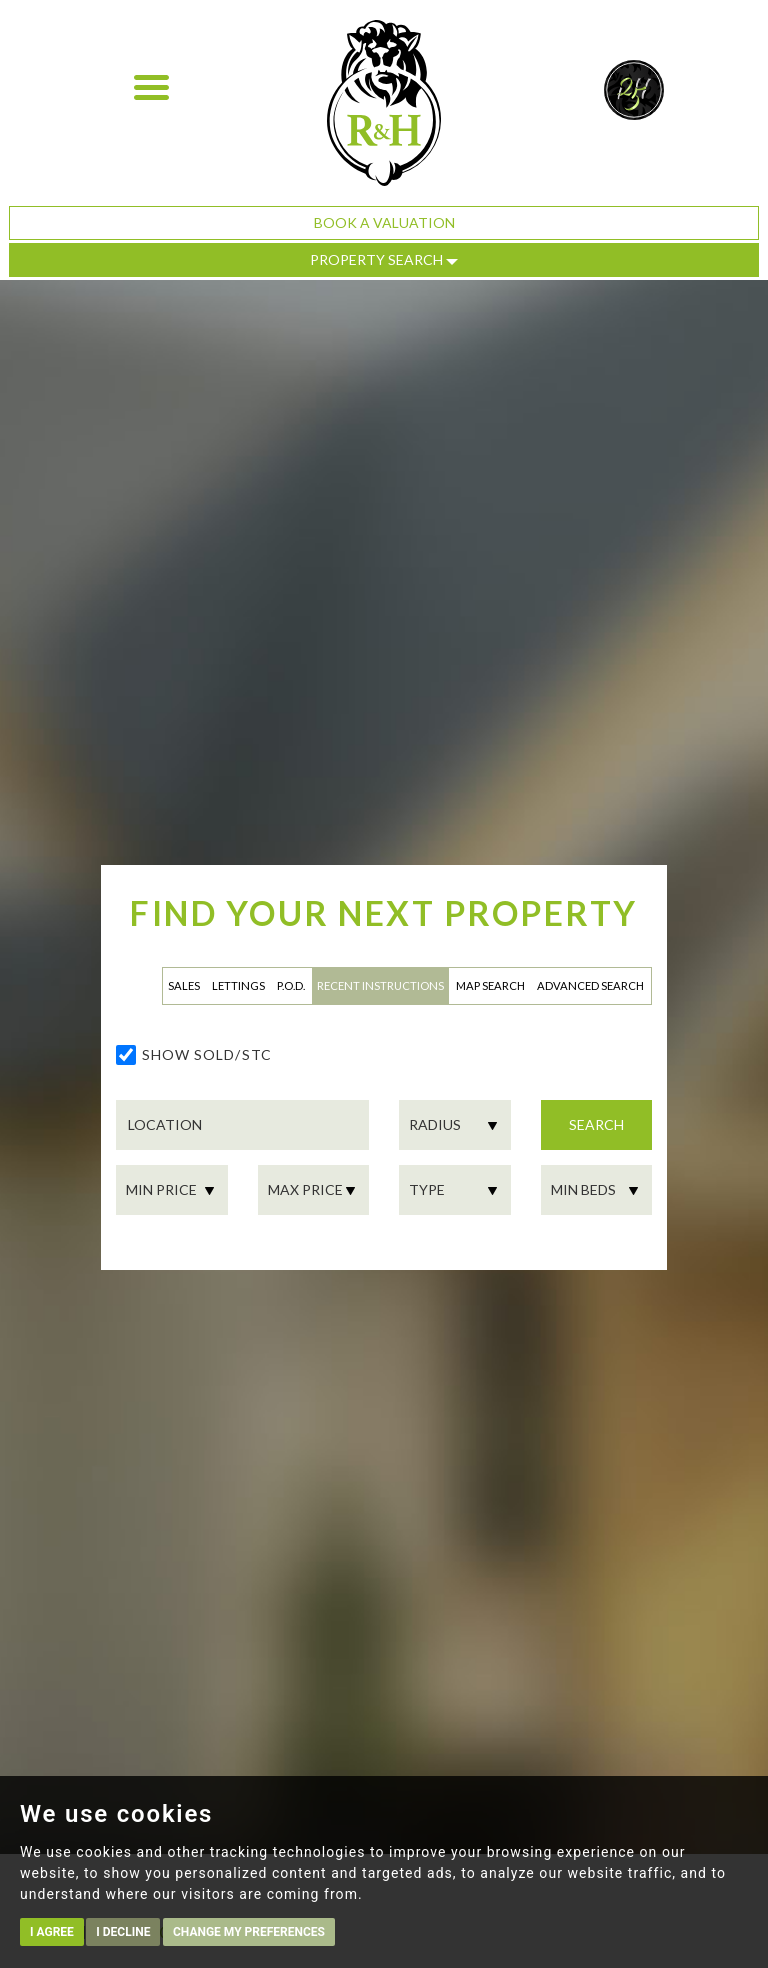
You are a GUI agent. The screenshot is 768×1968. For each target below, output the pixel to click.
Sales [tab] (184, 985)
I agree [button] (52, 1932)
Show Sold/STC (207, 1054)
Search (596, 1124)
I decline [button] (123, 1932)
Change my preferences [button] (249, 1932)
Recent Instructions (380, 985)
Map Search (490, 985)
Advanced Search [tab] (590, 985)
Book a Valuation (384, 222)
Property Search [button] (384, 259)
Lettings (238, 985)
